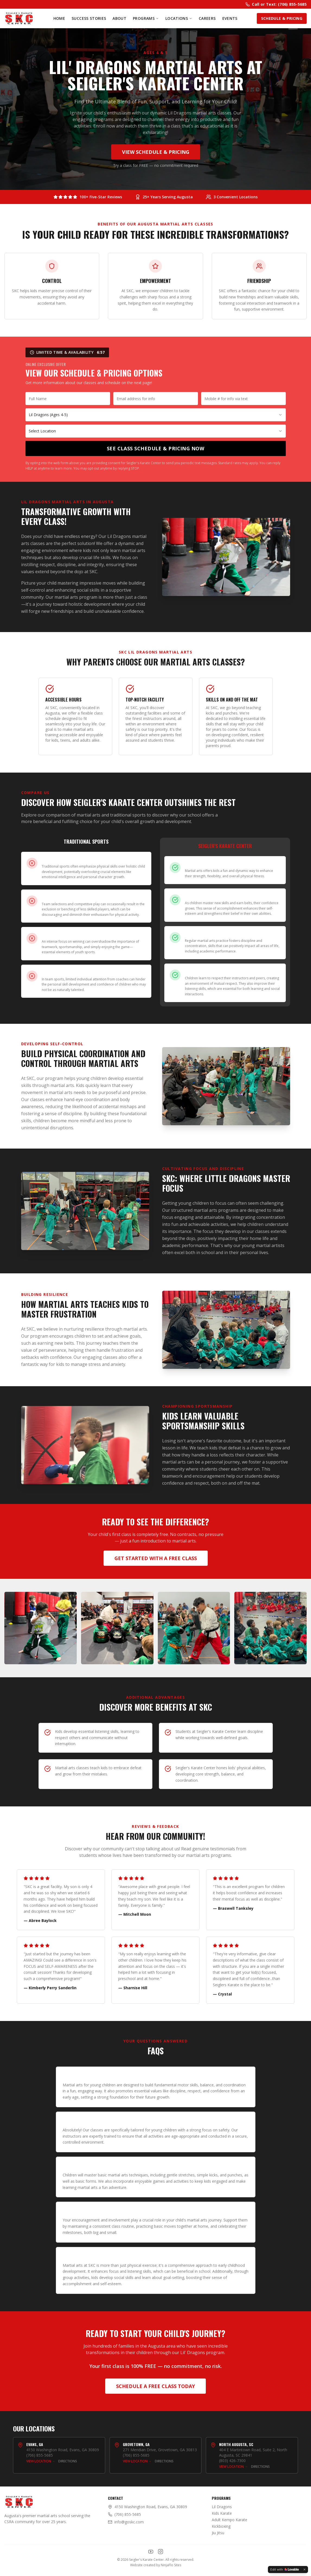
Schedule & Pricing (281, 18)
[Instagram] (160, 2551)
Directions (67, 2461)
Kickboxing (221, 2526)
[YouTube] (150, 2551)
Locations (178, 18)
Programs (146, 18)
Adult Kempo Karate (229, 2519)
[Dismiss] (304, 2569)
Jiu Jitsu (218, 2532)
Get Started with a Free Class (155, 1558)
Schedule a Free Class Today (155, 2386)
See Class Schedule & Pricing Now (155, 448)
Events (230, 18)
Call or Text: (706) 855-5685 (276, 4)
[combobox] (155, 414)
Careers (207, 18)
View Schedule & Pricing (155, 152)
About (119, 18)
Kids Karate (222, 2513)
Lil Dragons (222, 2506)
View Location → (40, 2461)
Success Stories (89, 18)
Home (59, 18)
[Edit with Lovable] (284, 2569)
